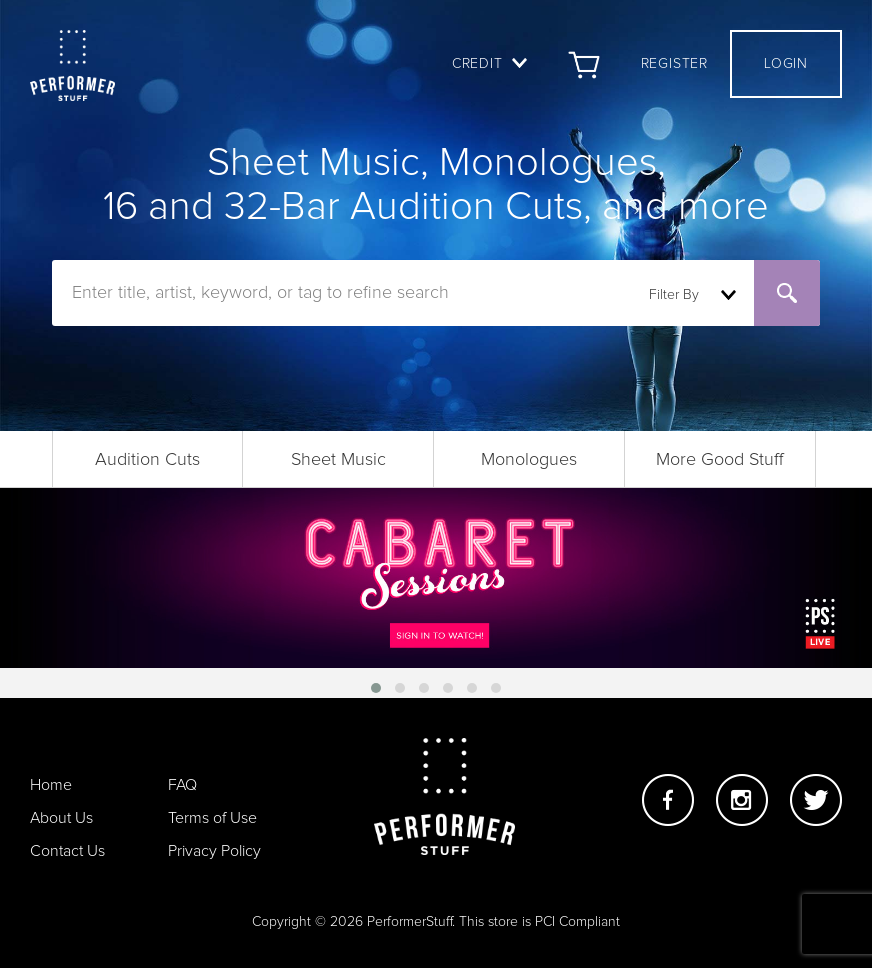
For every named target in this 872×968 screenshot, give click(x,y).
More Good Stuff (720, 460)
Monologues (529, 460)
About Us (61, 818)
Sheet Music (338, 460)
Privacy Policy (214, 851)
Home (51, 785)
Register (674, 64)
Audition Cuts (147, 460)
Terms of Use (212, 818)
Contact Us (67, 851)
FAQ (182, 785)
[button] (376, 688)
